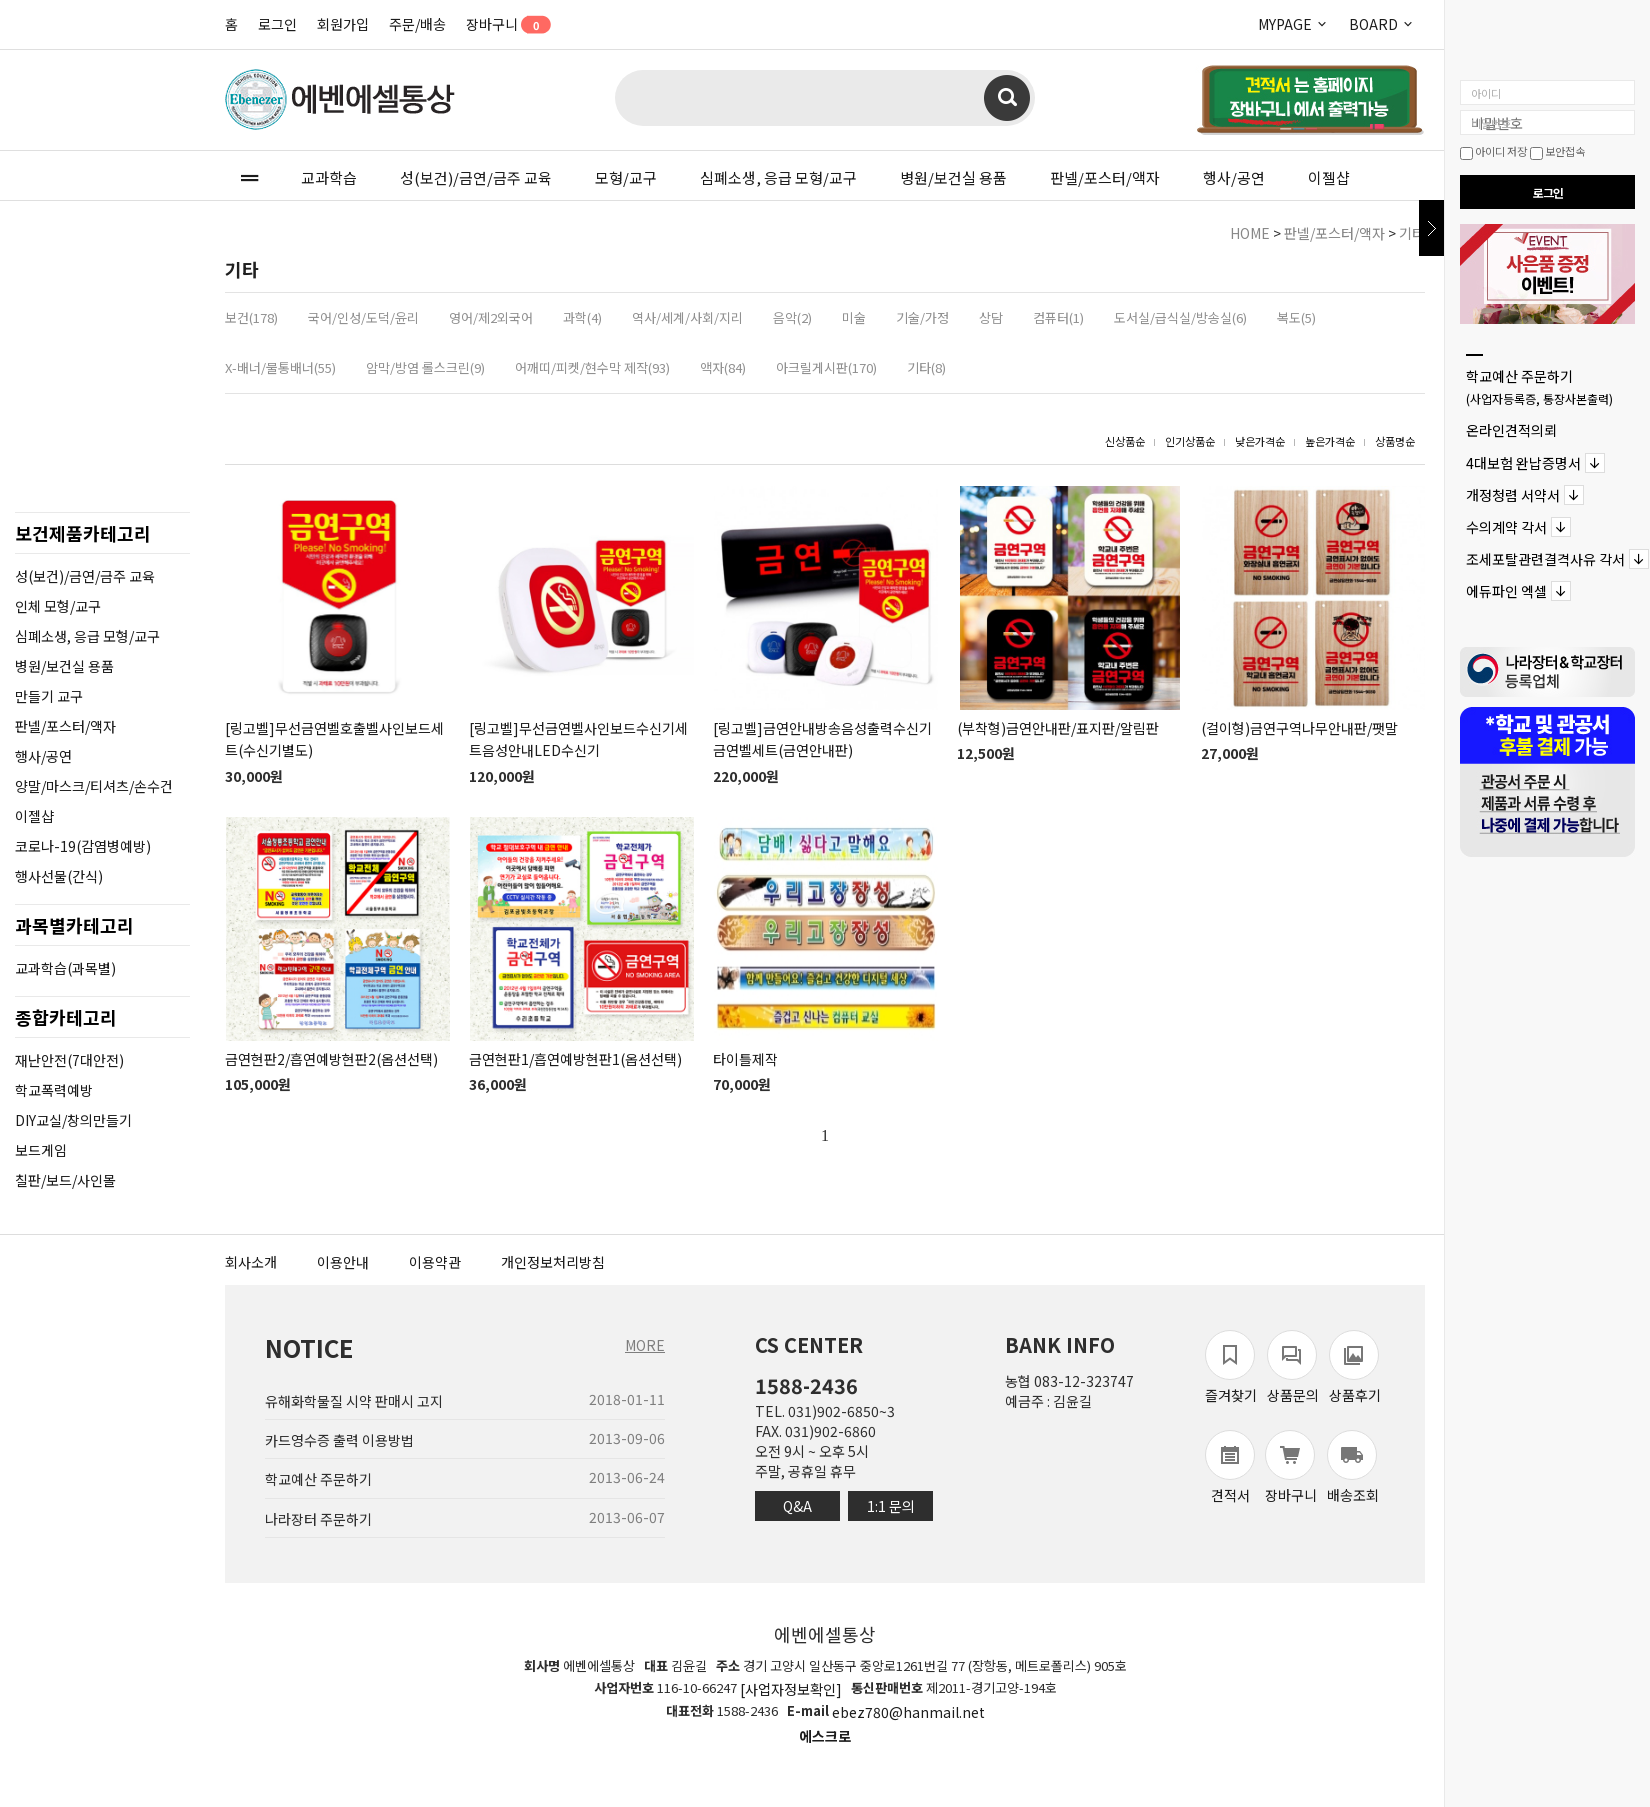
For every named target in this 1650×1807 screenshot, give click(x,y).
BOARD (1382, 24)
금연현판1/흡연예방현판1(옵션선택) (575, 1059)
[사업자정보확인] (791, 1689)
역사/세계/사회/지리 (687, 317)
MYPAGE (1293, 24)
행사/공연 (1234, 177)
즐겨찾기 (1231, 1367)
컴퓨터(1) (1058, 317)
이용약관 (435, 1262)
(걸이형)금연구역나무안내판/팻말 (1299, 728)
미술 (854, 317)
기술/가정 (922, 317)
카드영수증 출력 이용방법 (339, 1440)
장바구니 (501, 24)
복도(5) (1296, 317)
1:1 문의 (891, 1506)
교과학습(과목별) (65, 968)
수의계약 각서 (1506, 527)
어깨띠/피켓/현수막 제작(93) (592, 367)
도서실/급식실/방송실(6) (1180, 317)
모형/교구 (626, 177)
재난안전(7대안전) (69, 1060)
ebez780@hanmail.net (908, 1713)
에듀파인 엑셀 (1506, 592)
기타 (1412, 233)
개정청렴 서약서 (1513, 495)
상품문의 (1293, 1367)
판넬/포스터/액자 (1105, 177)
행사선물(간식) (59, 876)
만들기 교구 (49, 696)
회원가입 (343, 24)
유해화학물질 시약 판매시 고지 (354, 1401)
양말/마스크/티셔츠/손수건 (94, 786)
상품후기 (1355, 1367)
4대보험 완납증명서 (1523, 463)
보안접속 (1557, 151)
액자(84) (723, 367)
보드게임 (41, 1150)
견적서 (1230, 1467)
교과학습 (329, 177)
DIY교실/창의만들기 (73, 1120)
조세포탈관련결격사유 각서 (1545, 559)
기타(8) (926, 367)
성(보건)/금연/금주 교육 (476, 177)
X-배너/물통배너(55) (280, 367)
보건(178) (251, 317)
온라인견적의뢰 (1511, 431)
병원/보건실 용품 (953, 177)
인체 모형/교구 (58, 606)
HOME (1250, 233)
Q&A (797, 1506)
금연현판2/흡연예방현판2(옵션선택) (331, 1059)
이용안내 (343, 1262)
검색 (1007, 98)
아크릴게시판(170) (826, 367)
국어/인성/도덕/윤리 (363, 317)
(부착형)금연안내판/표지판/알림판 (1058, 728)
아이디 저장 (1493, 151)
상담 (991, 317)
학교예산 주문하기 (1539, 386)
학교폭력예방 (54, 1090)
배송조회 (1353, 1467)
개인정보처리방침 (553, 1262)
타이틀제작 (745, 1059)
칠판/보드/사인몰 (65, 1180)
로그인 (277, 24)
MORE (645, 1345)
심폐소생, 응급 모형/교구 (778, 177)
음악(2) (792, 317)
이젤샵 (1329, 177)
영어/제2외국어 (491, 317)
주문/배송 (417, 24)
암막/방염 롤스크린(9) (425, 367)
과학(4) (582, 317)
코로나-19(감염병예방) (83, 846)
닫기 (1431, 228)
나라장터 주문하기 (318, 1519)
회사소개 (251, 1262)
